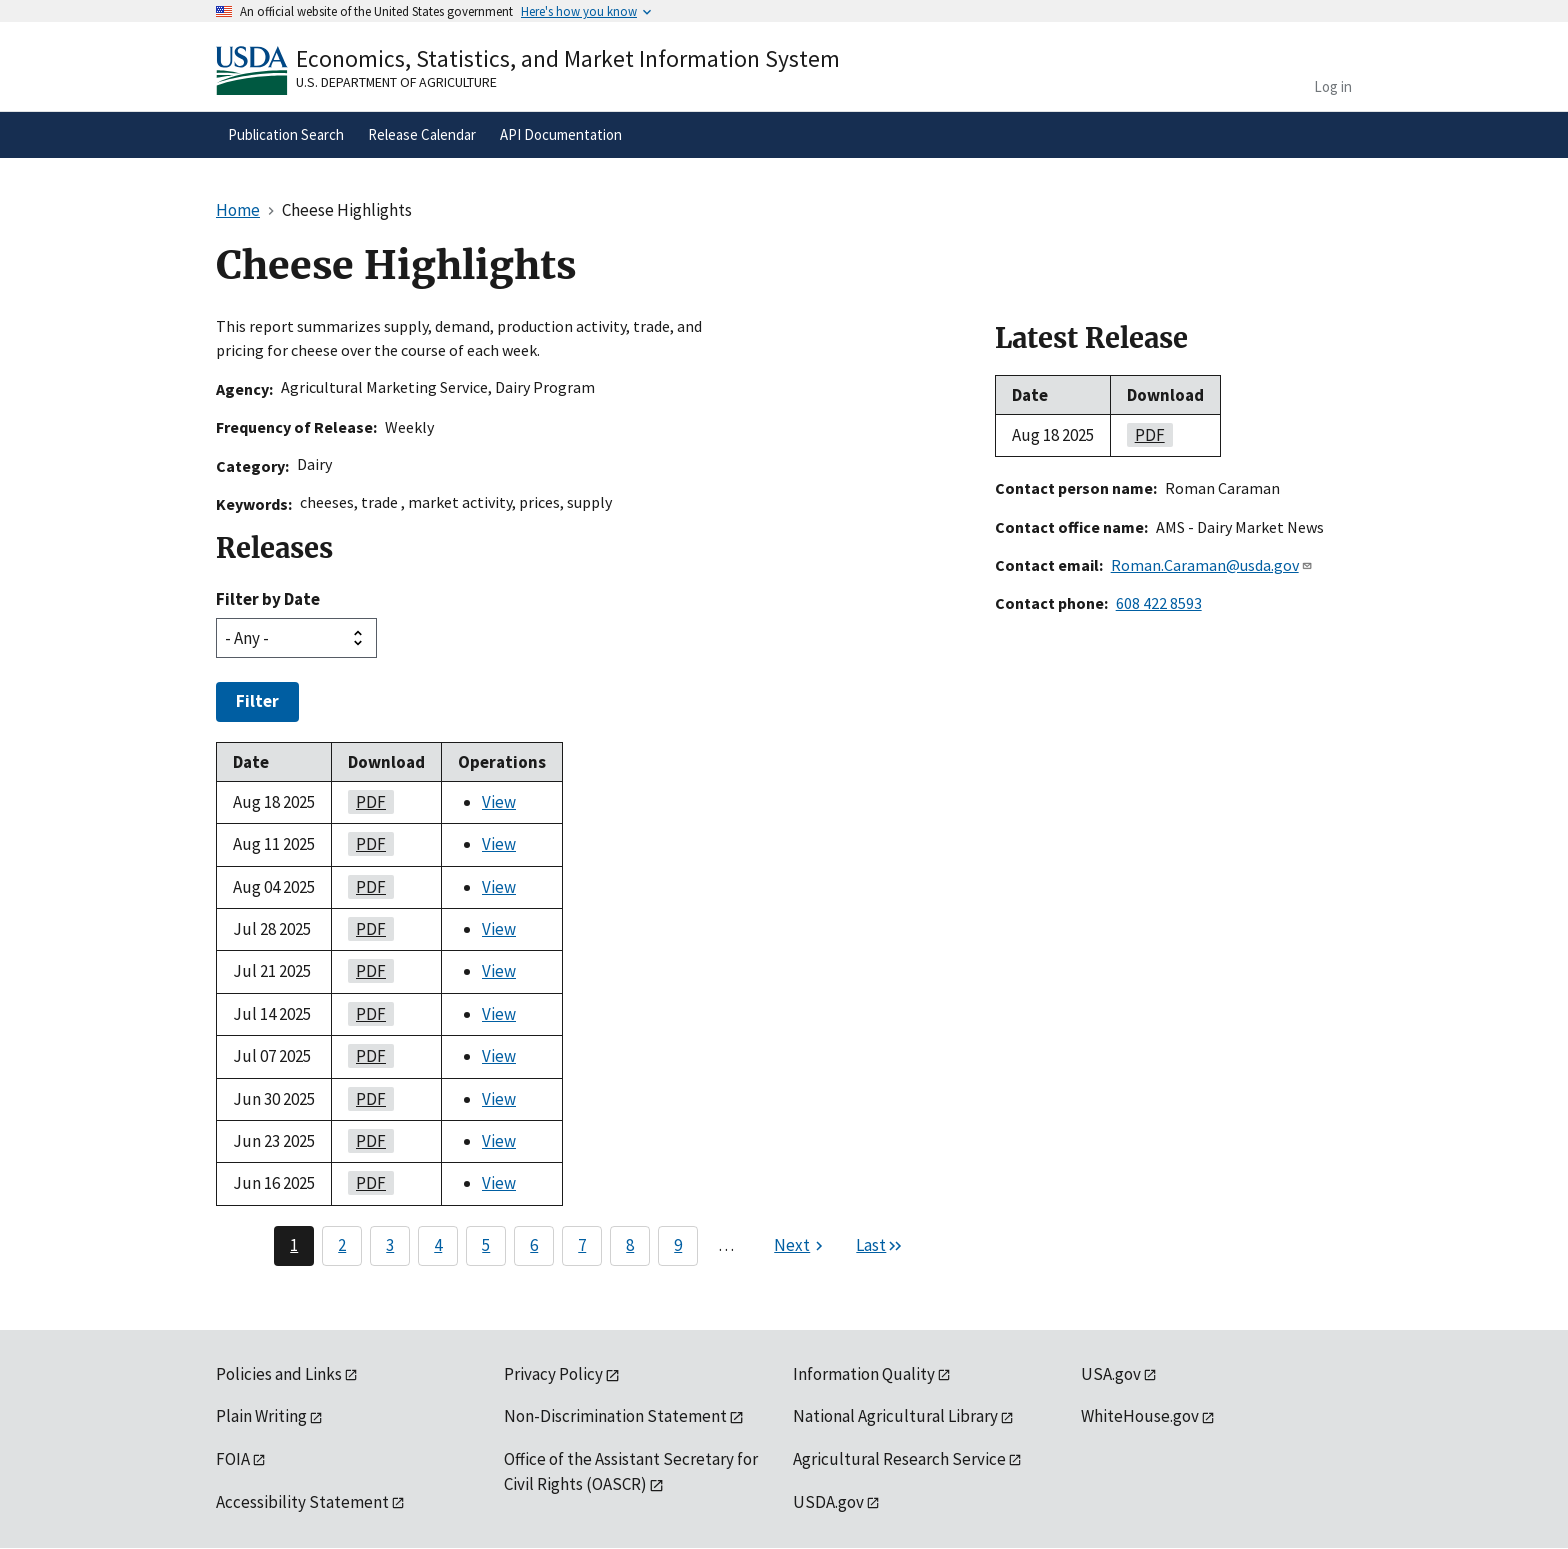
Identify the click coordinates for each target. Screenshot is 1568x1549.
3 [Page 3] (390, 1245)
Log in (1333, 86)
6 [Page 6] (534, 1245)
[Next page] (801, 1246)
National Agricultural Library (895, 1416)
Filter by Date (268, 599)
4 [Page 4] (438, 1245)
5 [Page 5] (486, 1245)
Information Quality (864, 1374)
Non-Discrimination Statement (615, 1416)
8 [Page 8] (630, 1245)
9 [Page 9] (678, 1245)
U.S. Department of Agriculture (396, 82)
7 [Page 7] (582, 1245)
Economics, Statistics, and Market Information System (568, 58)
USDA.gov (828, 1502)
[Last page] (880, 1246)
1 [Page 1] (294, 1245)
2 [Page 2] (342, 1245)
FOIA (233, 1459)
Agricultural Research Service (899, 1459)
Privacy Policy (553, 1374)
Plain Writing (261, 1416)
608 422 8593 (1159, 603)
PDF (367, 802)
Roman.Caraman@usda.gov (1212, 565)
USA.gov (1111, 1374)
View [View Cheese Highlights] (499, 802)
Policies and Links (279, 1374)
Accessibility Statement (302, 1502)
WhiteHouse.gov (1140, 1416)
